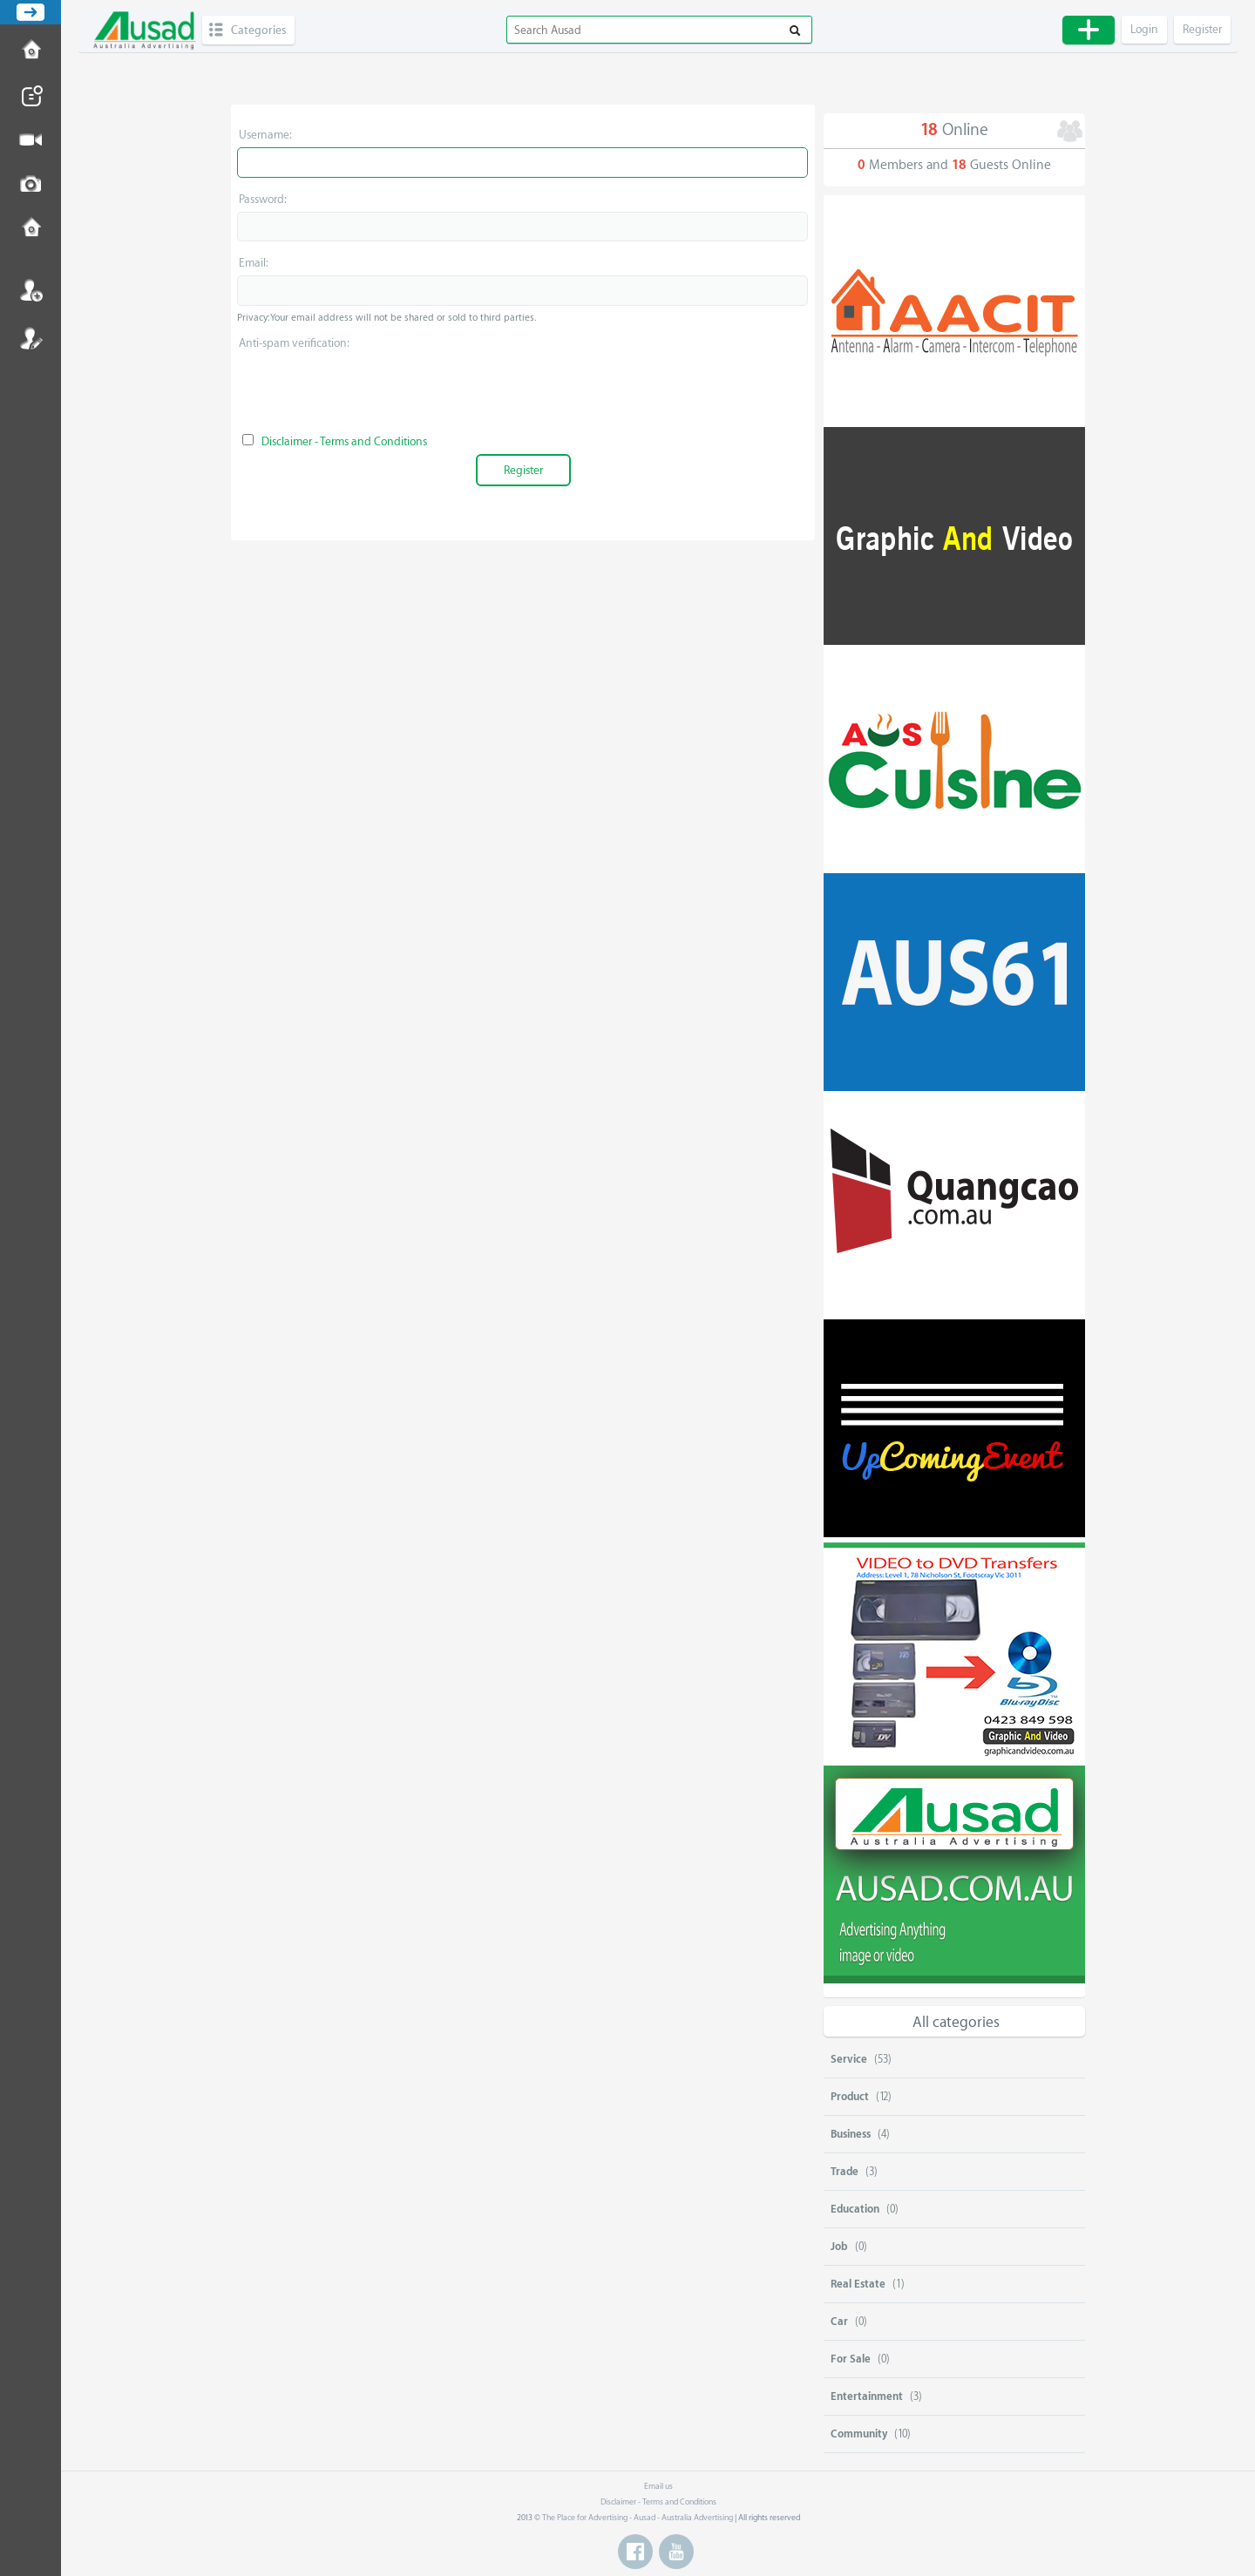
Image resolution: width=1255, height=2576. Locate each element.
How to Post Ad (30, 51)
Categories (258, 30)
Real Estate (858, 2284)
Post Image (30, 185)
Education (855, 2209)
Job (839, 2246)
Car (839, 2321)
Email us (658, 2486)
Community (859, 2434)
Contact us (30, 229)
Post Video (30, 140)
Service (849, 2059)
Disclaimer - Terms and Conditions (344, 441)
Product (850, 2097)
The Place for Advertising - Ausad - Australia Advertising (637, 2517)
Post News (30, 96)
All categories (956, 2022)
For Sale (851, 2359)
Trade (844, 2172)
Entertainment (867, 2396)
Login (30, 290)
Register (30, 338)
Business (851, 2134)
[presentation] (522, 390)
